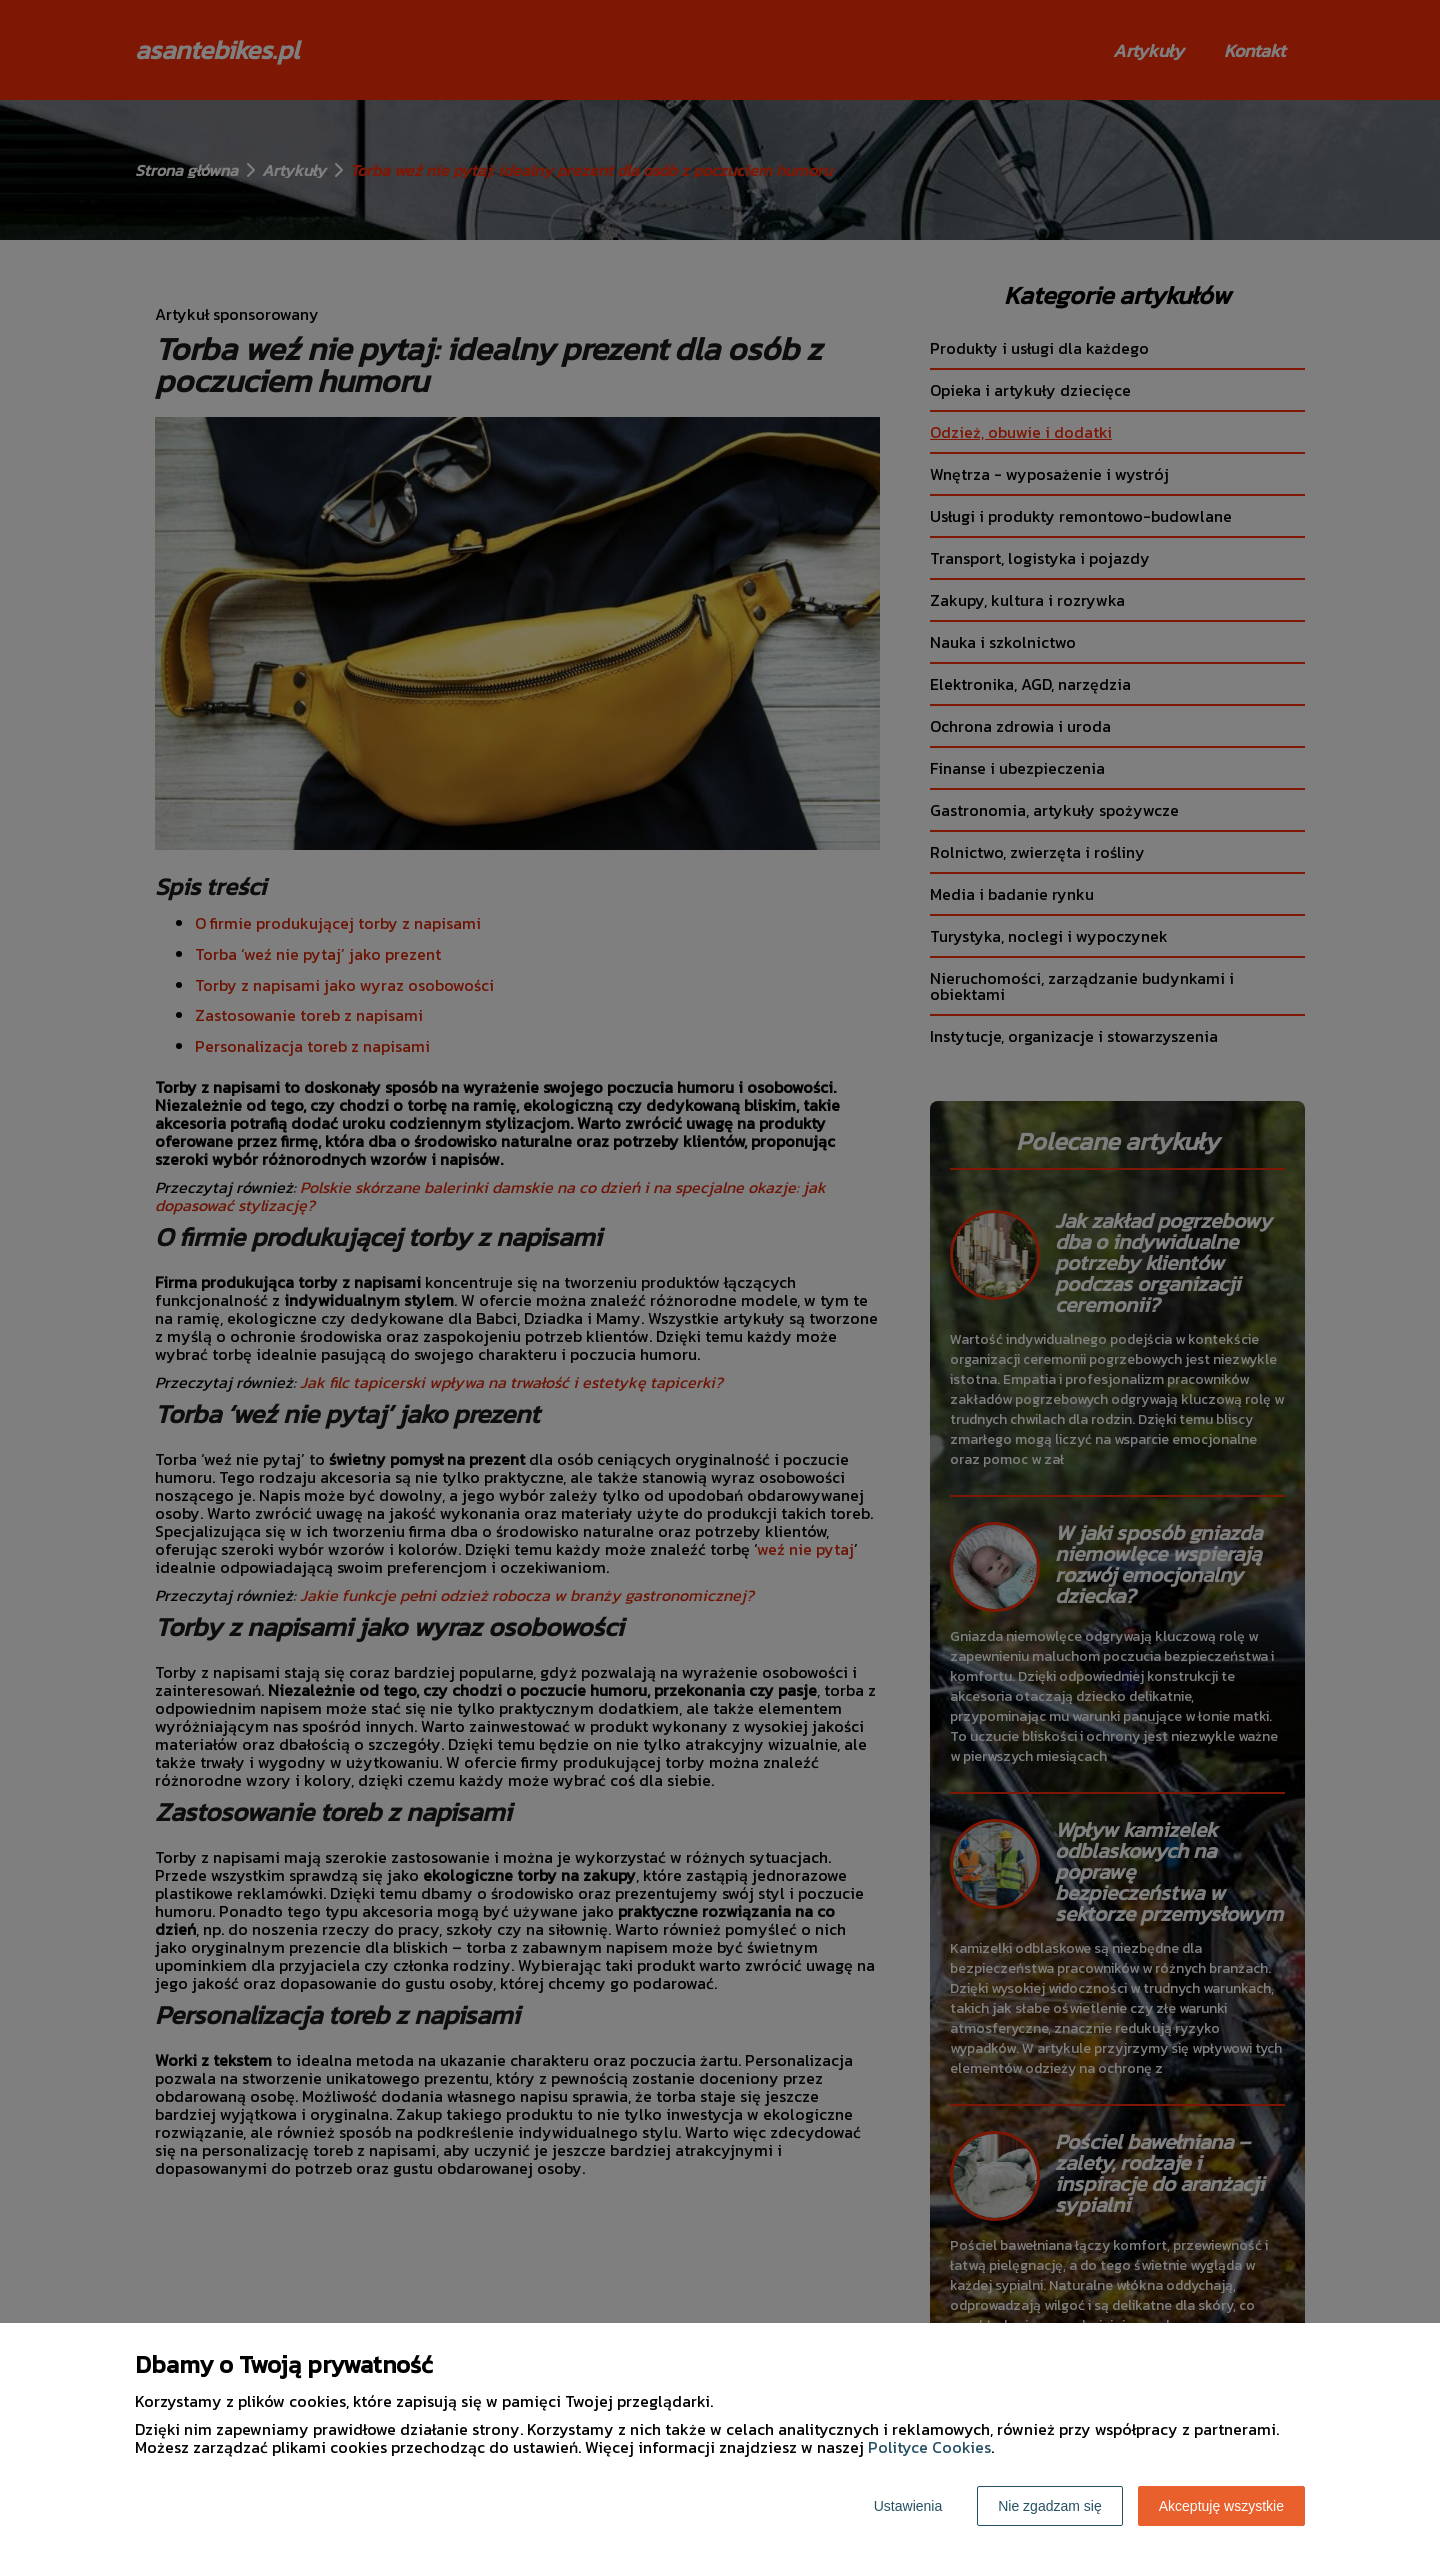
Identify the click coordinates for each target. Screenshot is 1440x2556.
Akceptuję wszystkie (1221, 2506)
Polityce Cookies (929, 2447)
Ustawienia (908, 2506)
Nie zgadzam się (1050, 2506)
